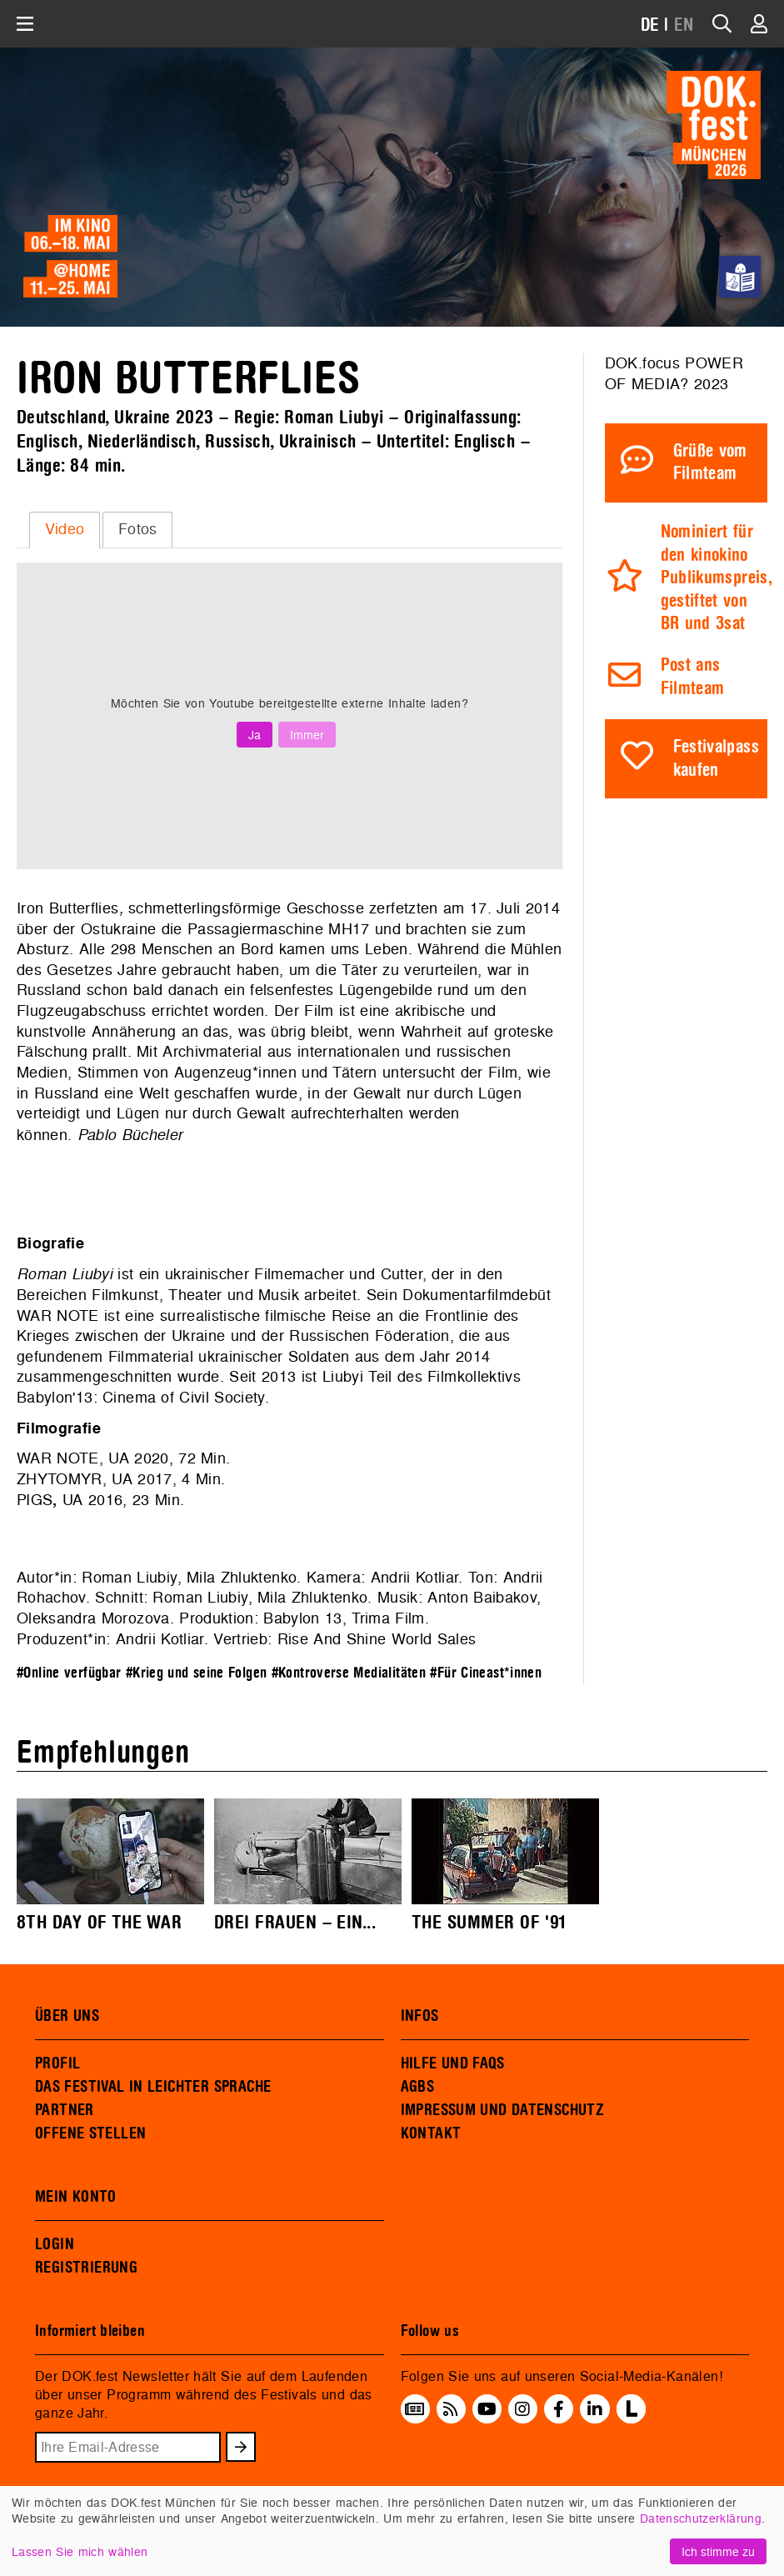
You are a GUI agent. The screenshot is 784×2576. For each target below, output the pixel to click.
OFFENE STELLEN (90, 2133)
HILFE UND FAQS (453, 2063)
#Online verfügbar (69, 1673)
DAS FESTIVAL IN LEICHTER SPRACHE (153, 2086)
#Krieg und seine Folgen (196, 1673)
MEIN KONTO (76, 2196)
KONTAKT (431, 2133)
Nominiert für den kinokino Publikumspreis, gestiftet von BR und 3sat (716, 578)
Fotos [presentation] (137, 528)
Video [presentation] (65, 528)
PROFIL (57, 2063)
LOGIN (54, 2244)
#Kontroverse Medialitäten (349, 1673)
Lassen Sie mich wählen (79, 2551)
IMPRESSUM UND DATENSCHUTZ (503, 2110)
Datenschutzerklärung (701, 2518)
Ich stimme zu (718, 2551)
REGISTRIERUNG (86, 2267)
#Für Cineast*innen (486, 1673)
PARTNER (64, 2110)
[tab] (64, 530)
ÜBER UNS (67, 2016)
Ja (254, 735)
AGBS (418, 2086)
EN (684, 25)
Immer (307, 735)
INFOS (420, 2016)
